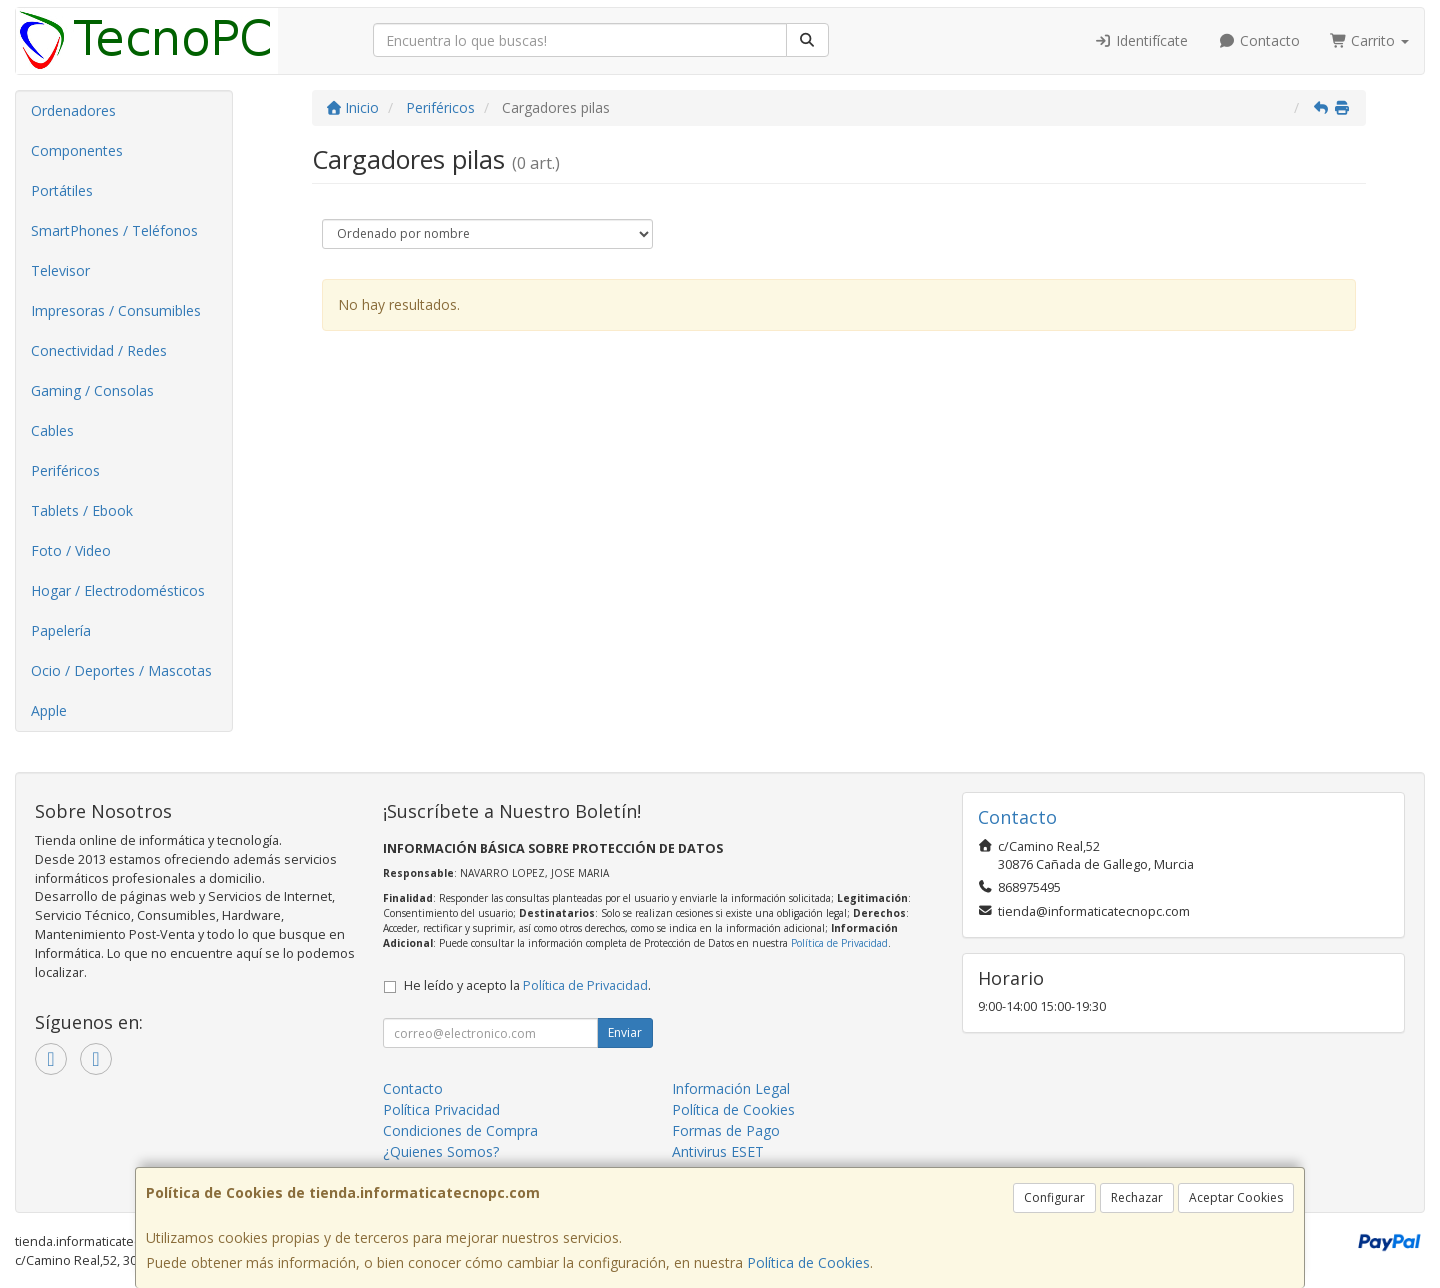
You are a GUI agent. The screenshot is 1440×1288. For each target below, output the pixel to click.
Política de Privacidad (839, 943)
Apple (49, 710)
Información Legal (731, 1088)
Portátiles (62, 190)
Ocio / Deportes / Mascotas (121, 670)
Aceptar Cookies (1236, 1197)
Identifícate (1142, 40)
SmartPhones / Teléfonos (114, 230)
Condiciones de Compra (460, 1130)
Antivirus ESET (718, 1151)
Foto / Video (71, 550)
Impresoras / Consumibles (116, 310)
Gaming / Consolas (92, 390)
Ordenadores (73, 110)
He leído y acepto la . (527, 985)
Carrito (1370, 40)
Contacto (1259, 40)
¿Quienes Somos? (441, 1151)
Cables (52, 430)
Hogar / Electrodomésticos (118, 590)
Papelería (61, 630)
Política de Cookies (808, 1262)
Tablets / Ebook (82, 510)
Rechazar (1137, 1197)
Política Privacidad (441, 1109)
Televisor (60, 270)
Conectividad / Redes (99, 350)
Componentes (77, 150)
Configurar (1054, 1197)
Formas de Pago (726, 1130)
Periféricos (65, 470)
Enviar (625, 1032)
